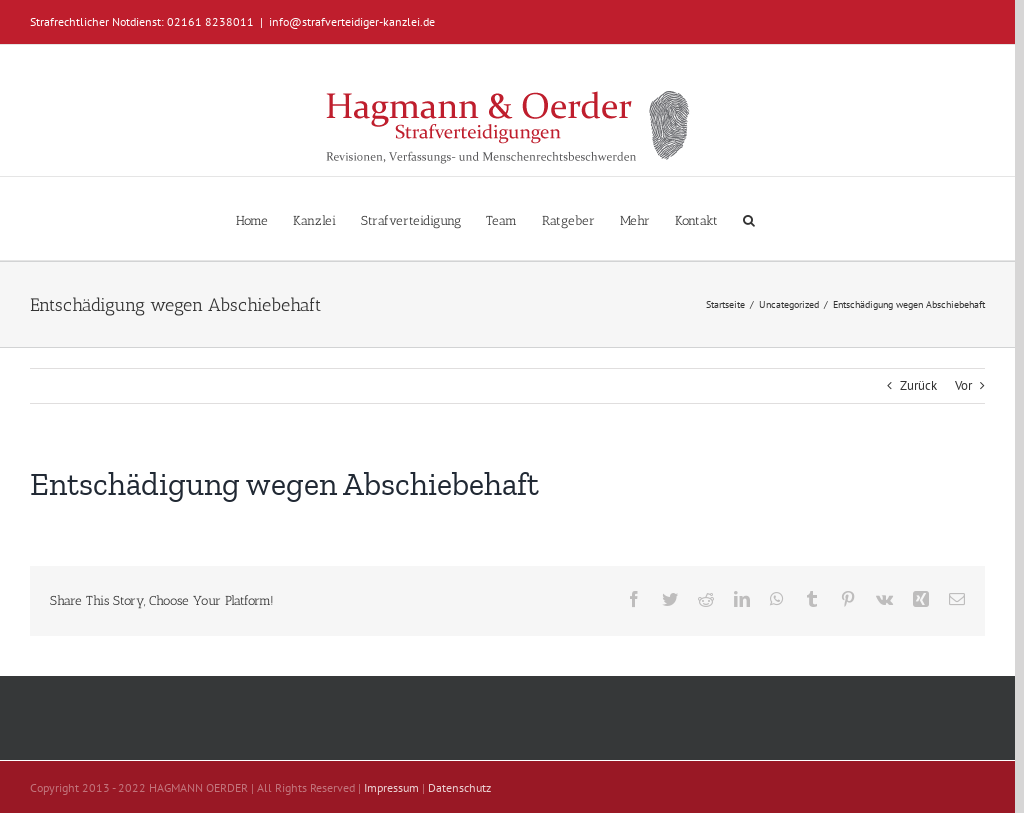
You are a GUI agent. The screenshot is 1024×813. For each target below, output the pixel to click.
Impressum (391, 787)
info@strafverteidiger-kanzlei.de (352, 21)
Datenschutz (459, 787)
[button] (749, 218)
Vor (963, 385)
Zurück (918, 385)
